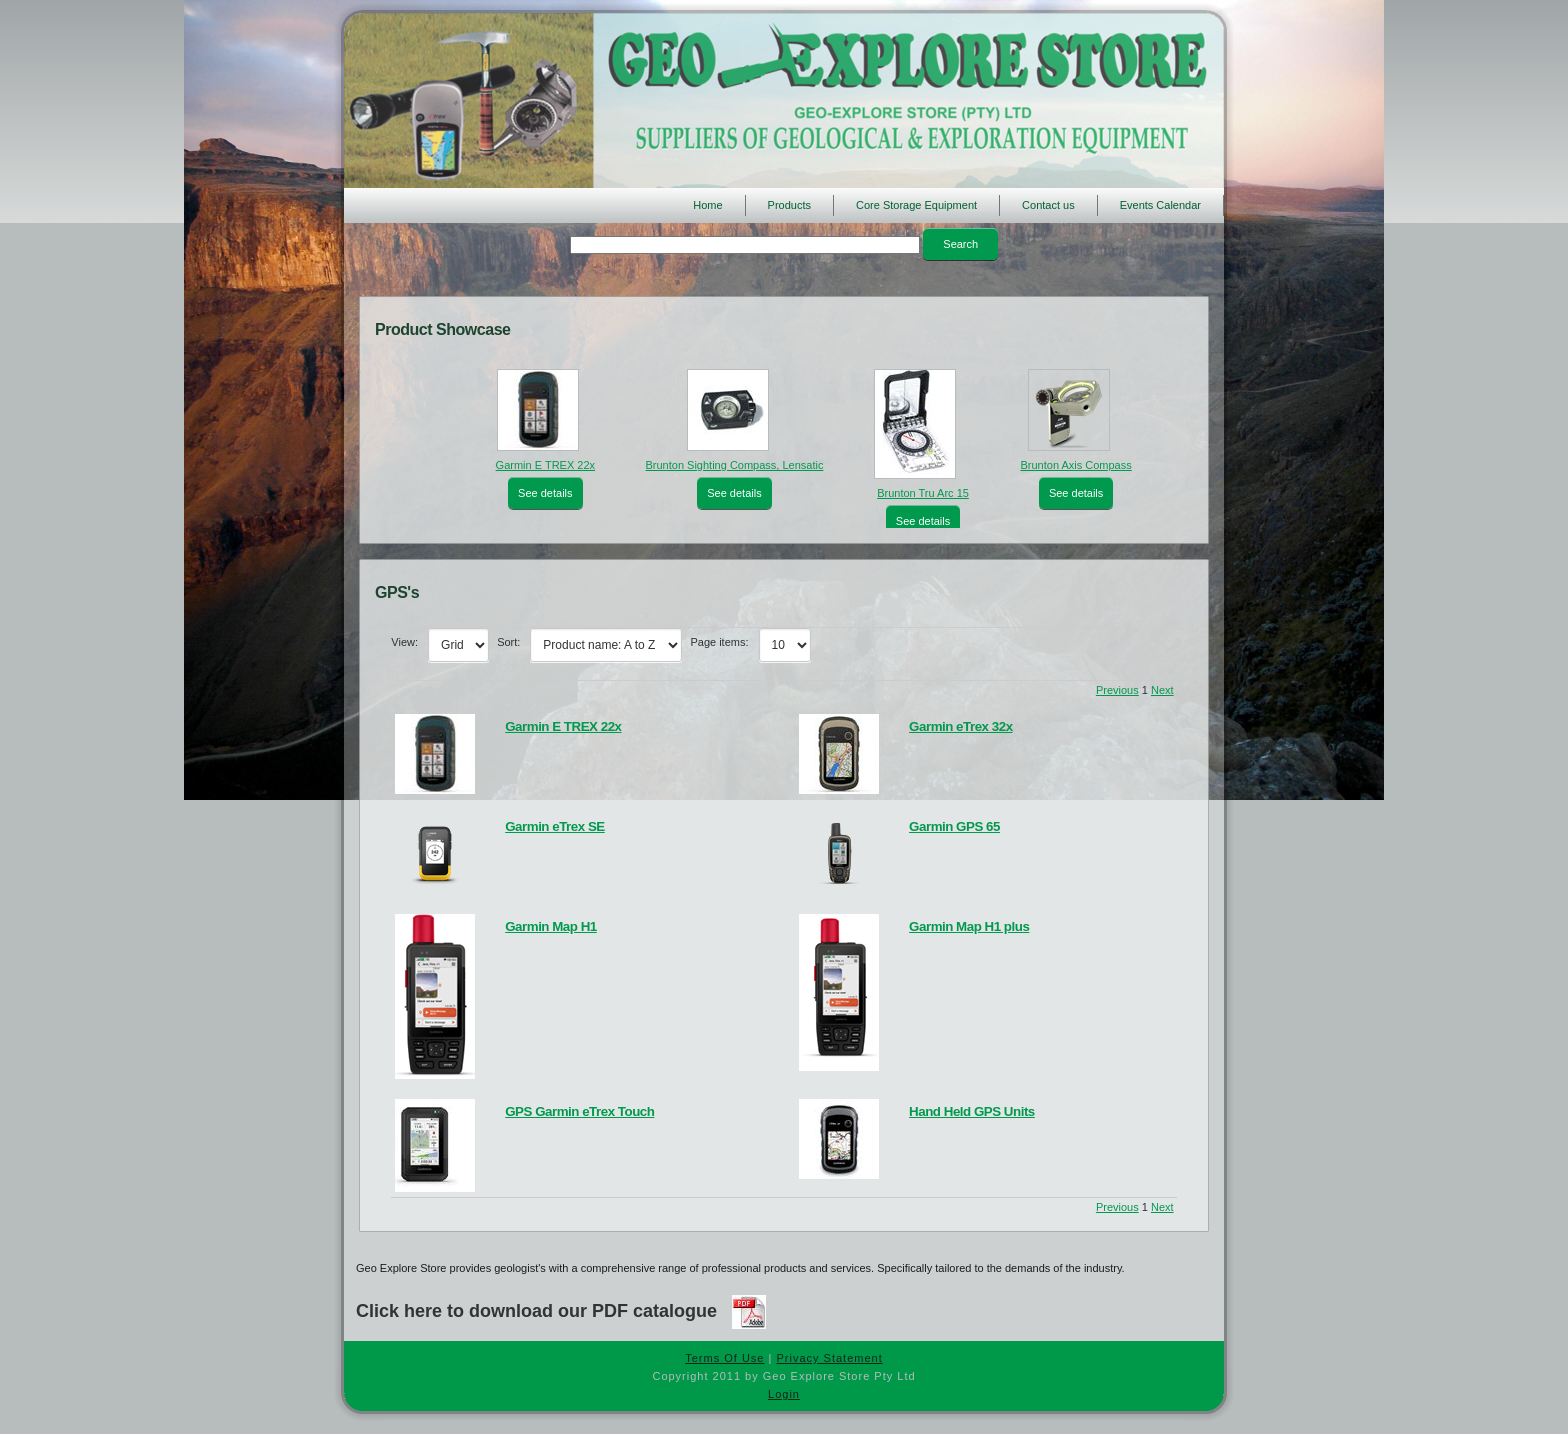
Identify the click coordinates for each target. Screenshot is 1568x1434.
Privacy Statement (829, 1358)
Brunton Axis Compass (1075, 465)
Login (784, 1394)
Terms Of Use (724, 1358)
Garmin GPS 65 (954, 826)
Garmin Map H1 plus (969, 926)
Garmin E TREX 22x (545, 465)
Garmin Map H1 (551, 926)
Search (960, 244)
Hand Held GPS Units (972, 1111)
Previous (1117, 690)
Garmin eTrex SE (554, 826)
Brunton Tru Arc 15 (923, 493)
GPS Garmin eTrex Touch (579, 1111)
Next (1162, 690)
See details (545, 493)
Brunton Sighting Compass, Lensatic (734, 465)
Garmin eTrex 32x (960, 726)
